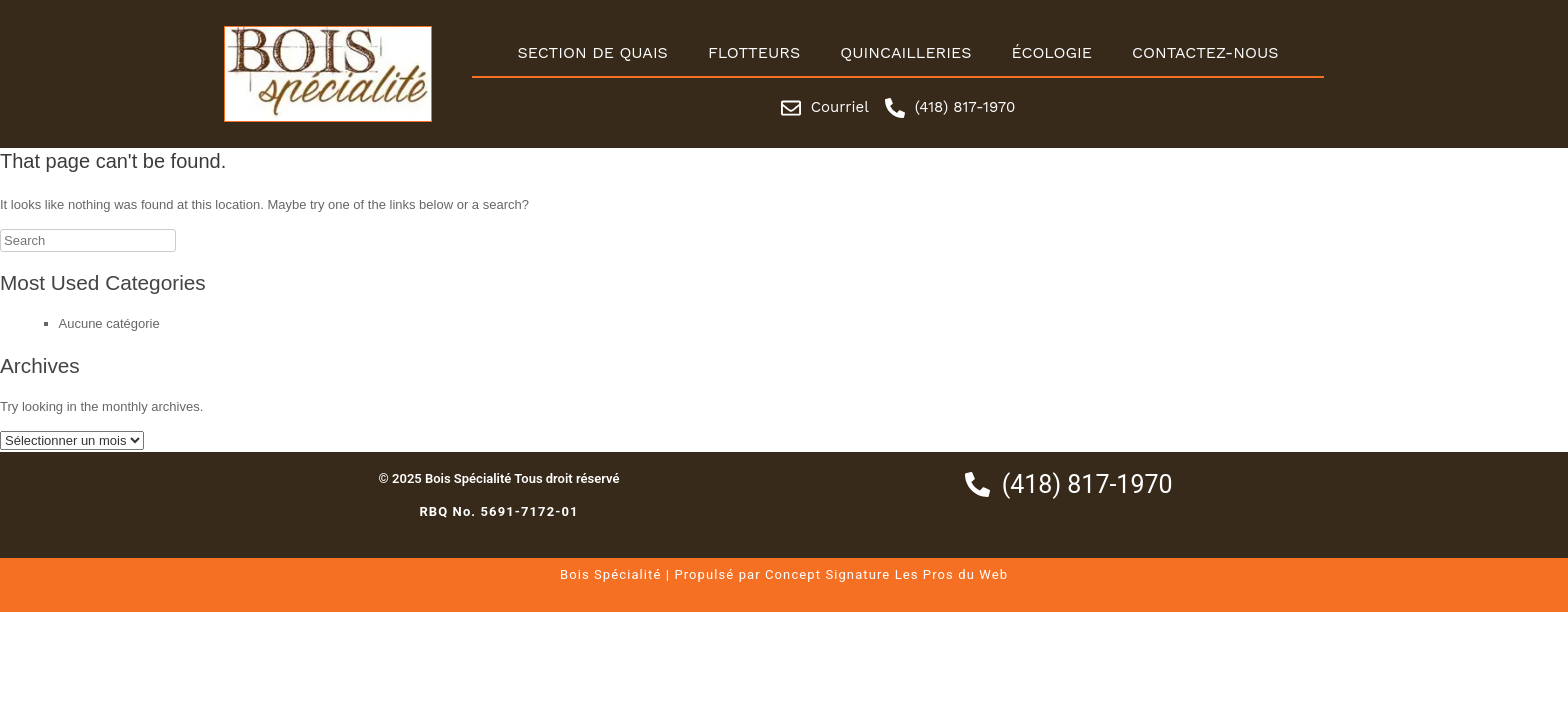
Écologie (1051, 52)
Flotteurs (754, 52)
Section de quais (592, 52)
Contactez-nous (1205, 52)
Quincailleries (905, 52)
